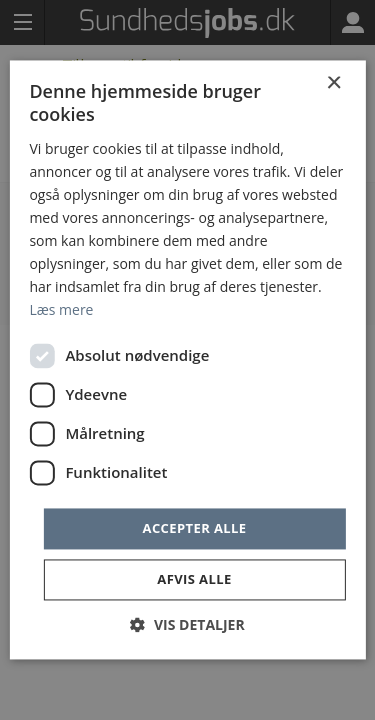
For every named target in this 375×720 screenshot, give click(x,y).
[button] (187, 625)
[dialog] (187, 360)
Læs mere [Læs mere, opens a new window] (61, 310)
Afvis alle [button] (194, 580)
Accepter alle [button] (195, 528)
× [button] (333, 83)
